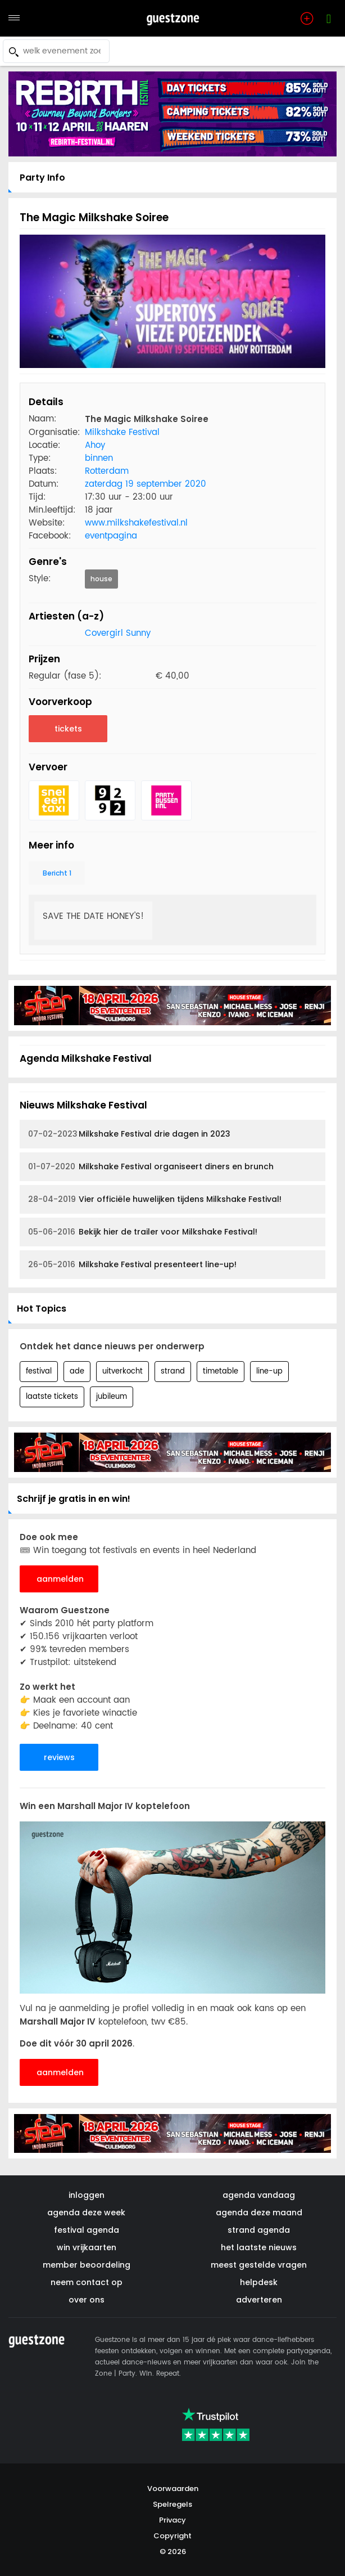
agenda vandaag (259, 2195)
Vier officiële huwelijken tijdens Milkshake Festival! (155, 1199)
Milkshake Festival (122, 432)
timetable (220, 1371)
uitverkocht (122, 1371)
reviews (59, 1757)
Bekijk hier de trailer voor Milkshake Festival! (142, 1232)
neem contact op (86, 2282)
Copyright (172, 2535)
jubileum (111, 1397)
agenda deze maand (259, 2212)
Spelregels (172, 2504)
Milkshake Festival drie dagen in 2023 (129, 1134)
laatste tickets (52, 1397)
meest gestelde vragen (259, 2264)
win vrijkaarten (86, 2247)
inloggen (87, 2195)
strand (173, 1371)
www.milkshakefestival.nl (136, 523)
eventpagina (111, 536)
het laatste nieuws (259, 2247)
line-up (269, 1371)
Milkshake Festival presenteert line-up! (132, 1265)
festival (39, 1371)
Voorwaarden (172, 2488)
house (101, 579)
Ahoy (95, 445)
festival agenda (86, 2230)
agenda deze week (86, 2212)
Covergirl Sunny (118, 633)
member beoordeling (86, 2264)
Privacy (172, 2520)
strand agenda (259, 2230)
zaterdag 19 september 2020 (145, 484)
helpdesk (259, 2282)
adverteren (259, 2299)
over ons (87, 2299)
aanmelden (60, 1579)
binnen (99, 458)
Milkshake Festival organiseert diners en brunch (151, 1167)
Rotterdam (107, 471)
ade (77, 1371)
